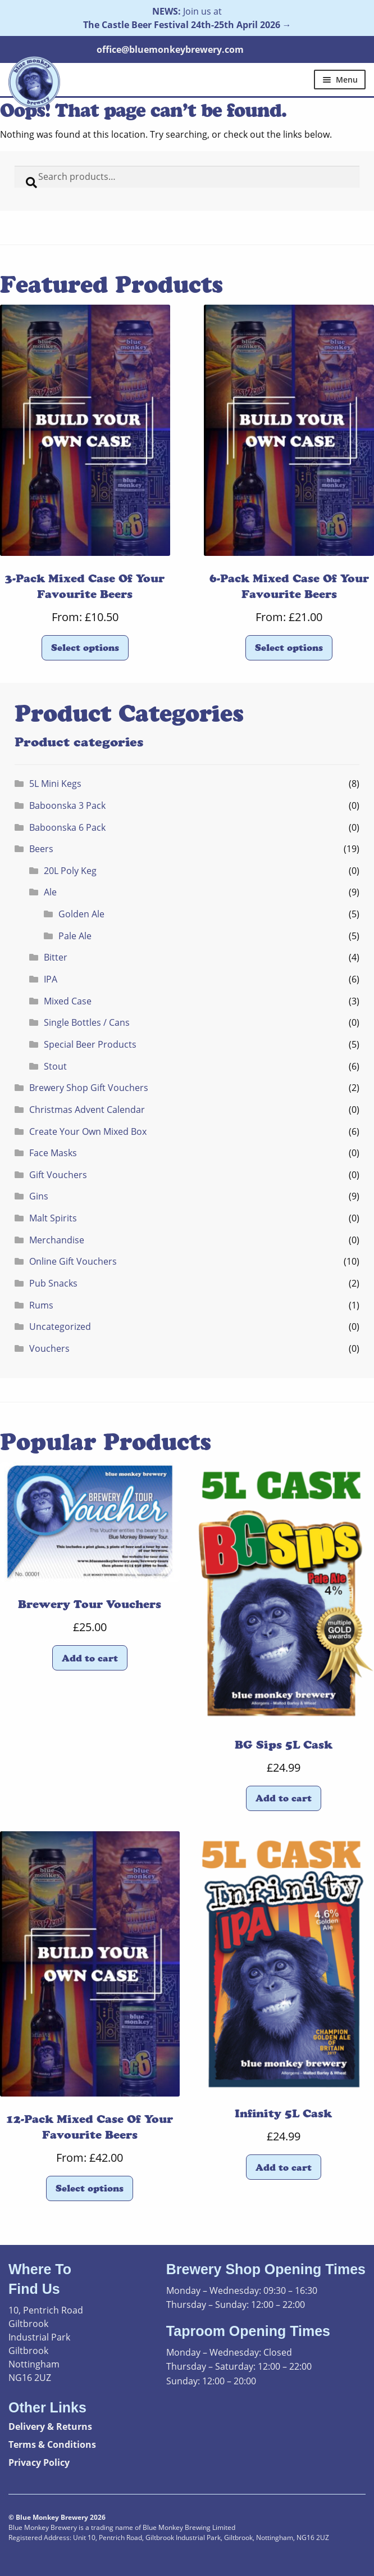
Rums (41, 1305)
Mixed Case (68, 1001)
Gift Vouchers (58, 1175)
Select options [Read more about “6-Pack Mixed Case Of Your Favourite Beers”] (289, 647)
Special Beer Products (90, 1044)
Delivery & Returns (50, 2426)
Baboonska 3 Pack (67, 805)
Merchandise (56, 1240)
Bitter (55, 957)
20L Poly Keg (70, 870)
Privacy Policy (39, 2462)
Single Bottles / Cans (87, 1022)
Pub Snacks (53, 1283)
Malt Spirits (53, 1218)
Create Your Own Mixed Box (88, 1131)
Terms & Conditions (52, 2444)
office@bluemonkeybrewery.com (170, 49)
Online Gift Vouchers (73, 1261)
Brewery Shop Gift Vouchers (88, 1087)
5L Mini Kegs (55, 783)
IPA (50, 979)
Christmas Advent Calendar (87, 1109)
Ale (50, 892)
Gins (38, 1196)
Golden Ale (81, 914)
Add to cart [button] (90, 1658)
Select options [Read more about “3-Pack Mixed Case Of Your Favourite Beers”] (85, 647)
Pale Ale (75, 936)
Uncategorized (60, 1326)
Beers (41, 849)
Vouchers (49, 1348)
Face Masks (53, 1153)
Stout (55, 1066)
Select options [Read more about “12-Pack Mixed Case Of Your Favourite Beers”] (90, 2188)
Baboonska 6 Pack (67, 827)
